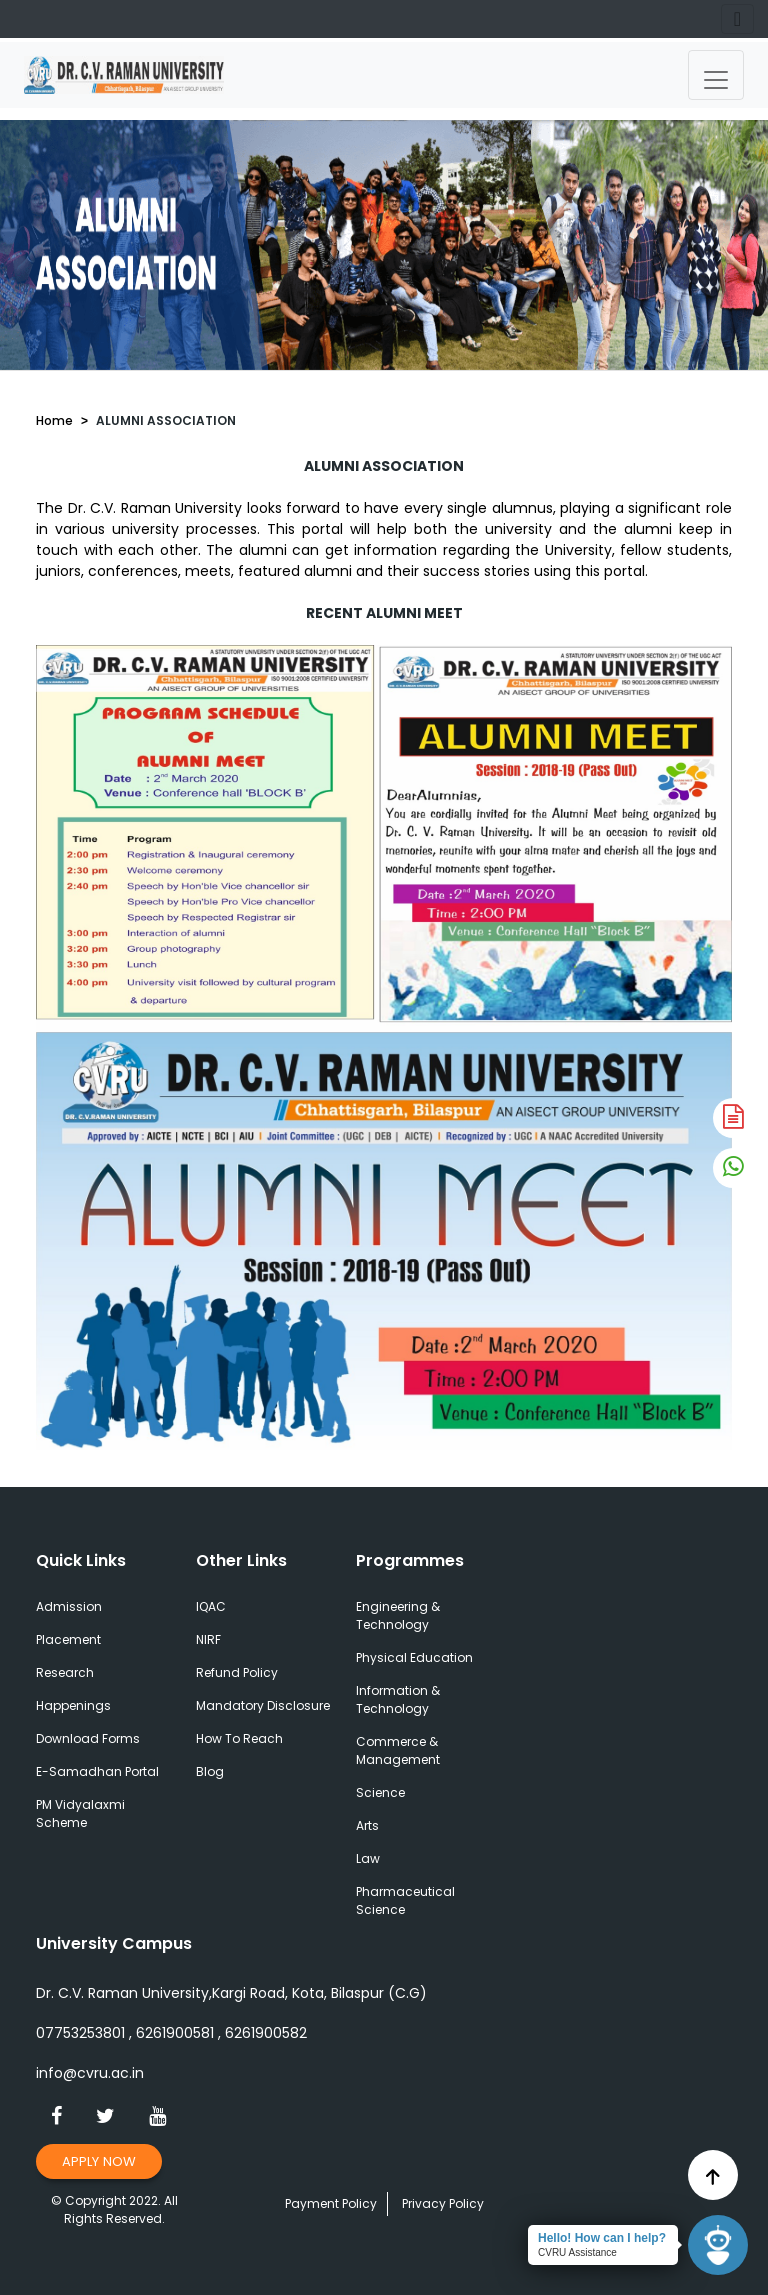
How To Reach (239, 1738)
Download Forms (88, 1738)
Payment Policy (331, 2203)
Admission (69, 1606)
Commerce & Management (398, 1750)
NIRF (208, 1639)
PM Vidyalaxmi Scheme (80, 1813)
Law (368, 1858)
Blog (210, 1771)
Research (65, 1672)
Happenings (73, 1705)
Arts (367, 1825)
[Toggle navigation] (716, 75)
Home (54, 420)
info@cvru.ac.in (90, 2073)
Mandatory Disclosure (263, 1705)
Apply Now (99, 2161)
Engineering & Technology (398, 1615)
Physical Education (414, 1657)
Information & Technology (398, 1699)
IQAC (211, 1606)
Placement (68, 1639)
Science (380, 1792)
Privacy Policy (443, 2203)
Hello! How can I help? (602, 2238)
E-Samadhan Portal (97, 1771)
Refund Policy (237, 1672)
